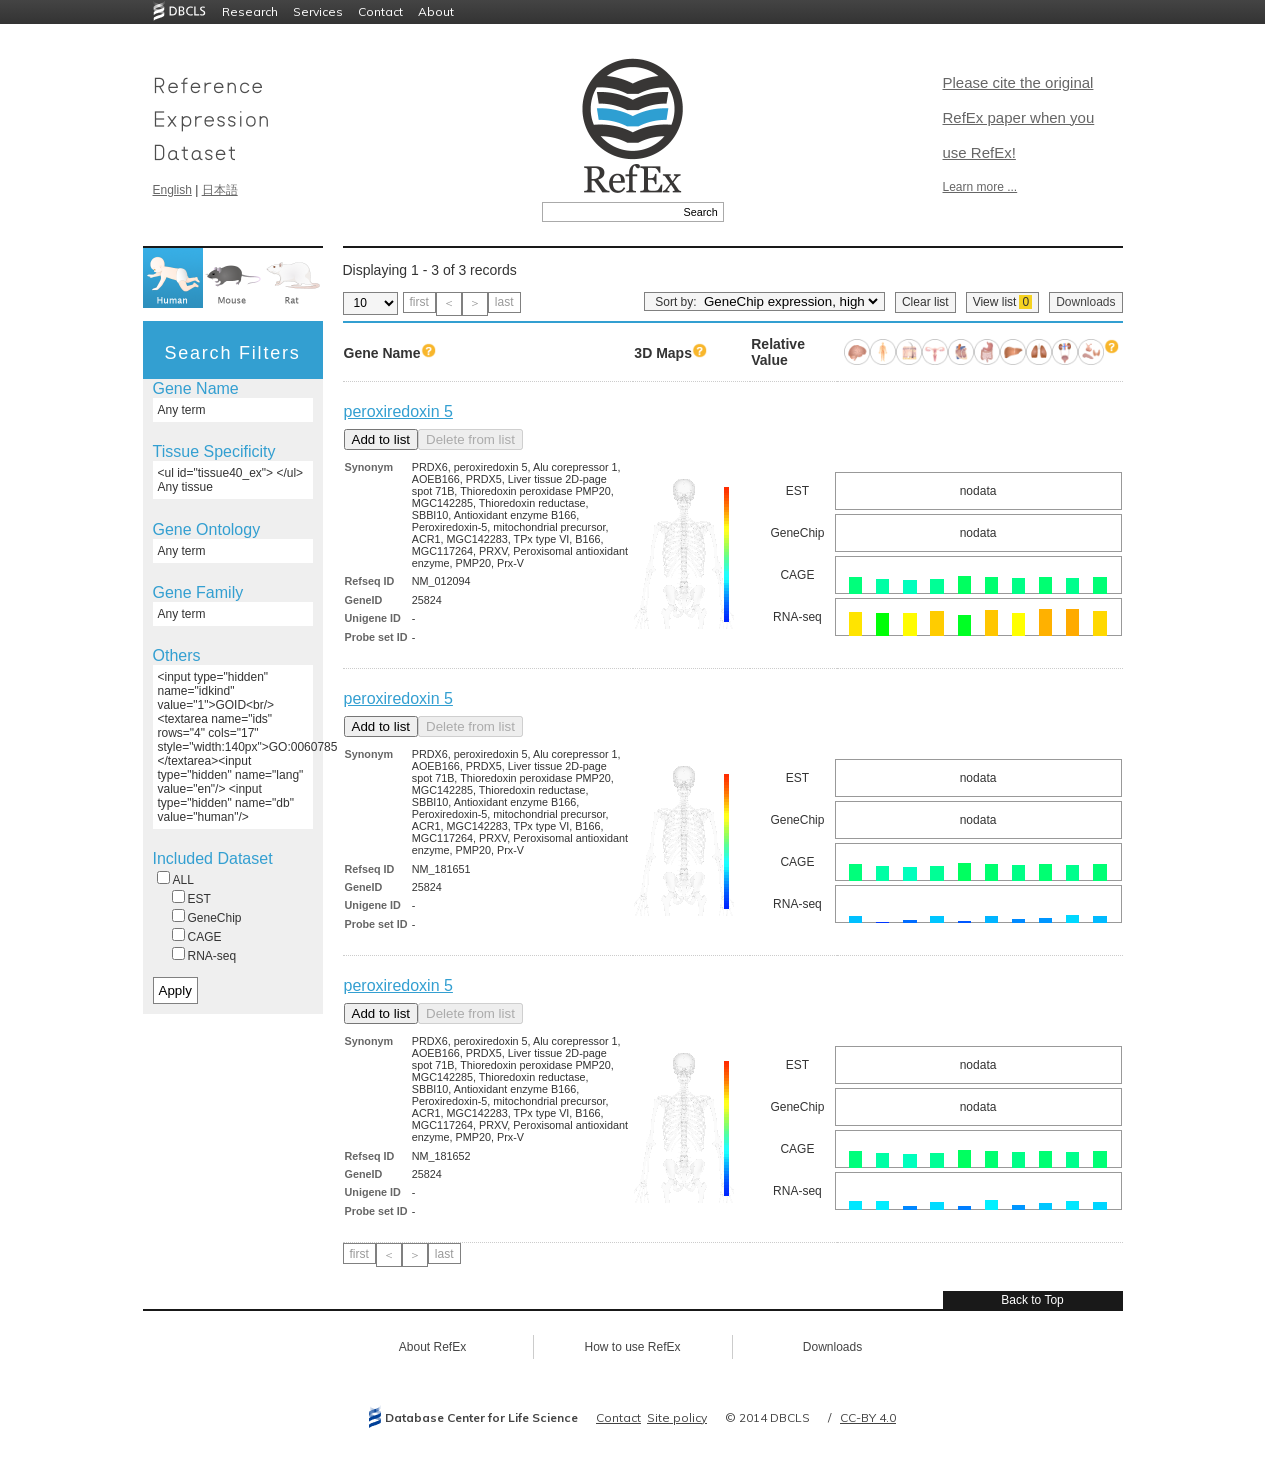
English (172, 190)
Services (318, 11)
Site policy (677, 1417)
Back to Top (1032, 1300)
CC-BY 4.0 (868, 1417)
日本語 (220, 190)
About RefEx (432, 1347)
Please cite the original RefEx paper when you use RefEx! (1019, 117)
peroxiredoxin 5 (398, 411)
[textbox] (610, 212)
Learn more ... (980, 187)
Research (250, 11)
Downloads (1085, 302)
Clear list (925, 302)
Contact (380, 11)
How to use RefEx (632, 1347)
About (436, 11)
